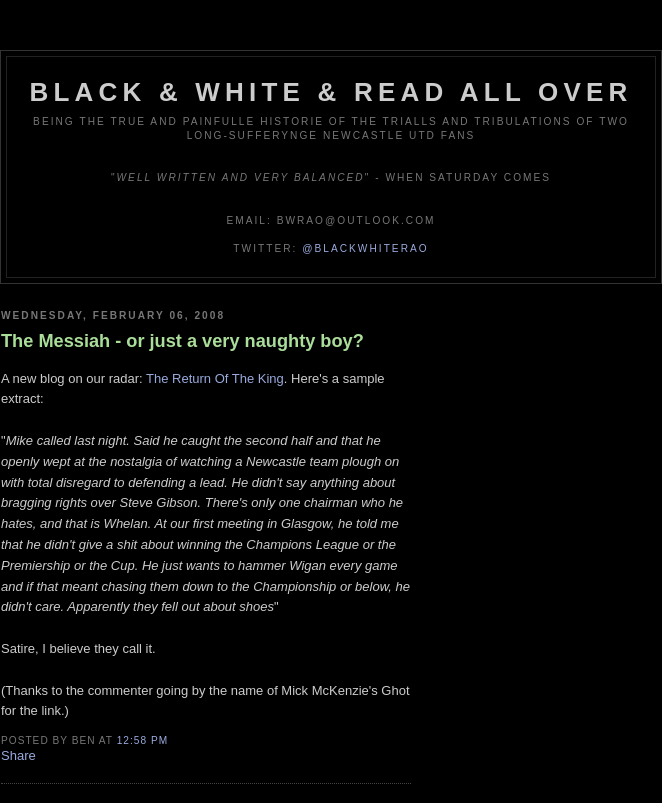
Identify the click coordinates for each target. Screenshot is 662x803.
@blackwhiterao (365, 248)
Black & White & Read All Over (331, 92)
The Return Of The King (215, 378)
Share (18, 755)
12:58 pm (142, 740)
